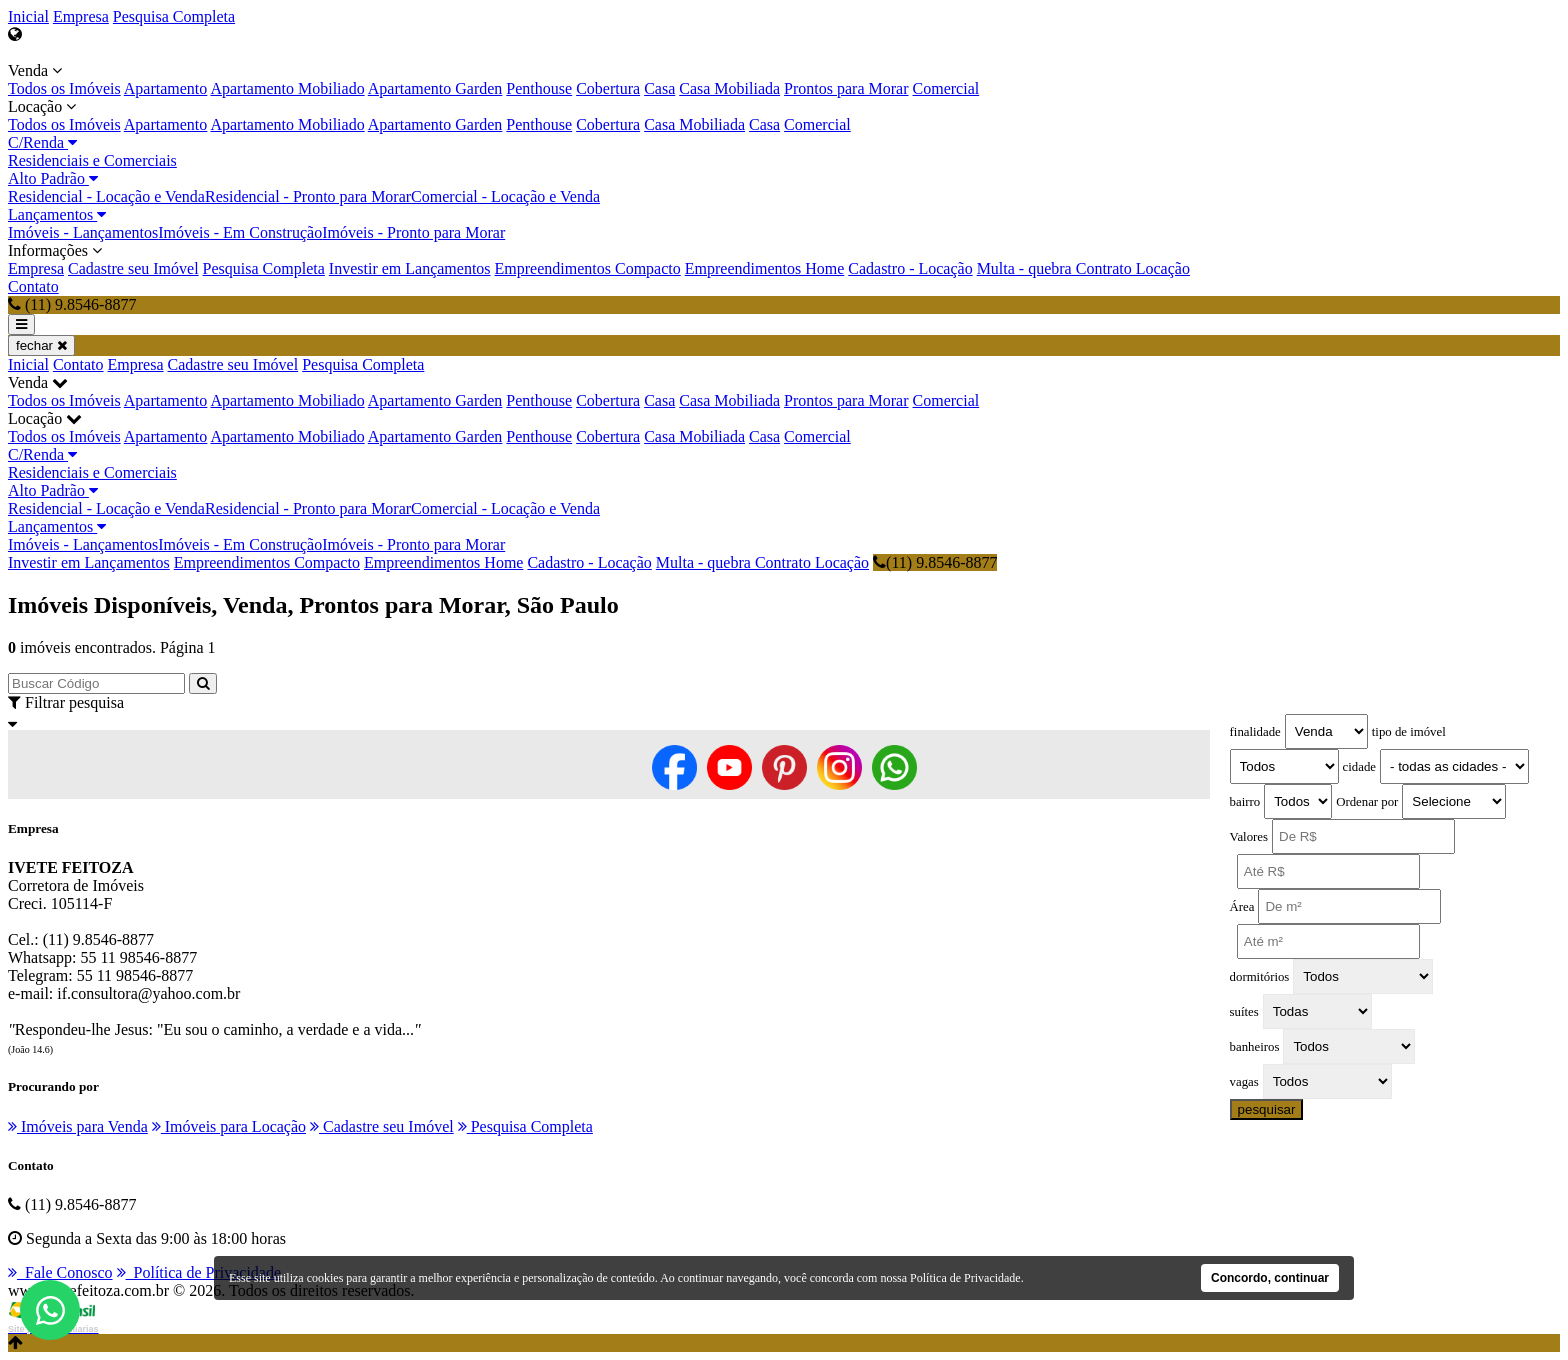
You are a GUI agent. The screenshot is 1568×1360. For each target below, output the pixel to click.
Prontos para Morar (846, 88)
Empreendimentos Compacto (588, 268)
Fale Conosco (60, 1272)
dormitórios (1260, 977)
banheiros (1255, 1047)
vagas (1244, 1082)
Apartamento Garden (435, 88)
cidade (1359, 767)
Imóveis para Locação (229, 1126)
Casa (659, 88)
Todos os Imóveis (64, 88)
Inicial (28, 16)
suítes (1244, 1012)
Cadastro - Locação (910, 268)
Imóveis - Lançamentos (83, 232)
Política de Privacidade (199, 1272)
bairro (1245, 802)
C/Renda (42, 142)
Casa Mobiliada (729, 88)
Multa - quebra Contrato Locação (1083, 268)
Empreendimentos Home (765, 268)
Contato (33, 286)
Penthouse (539, 88)
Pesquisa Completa (174, 16)
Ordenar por (1367, 802)
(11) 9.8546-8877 (935, 562)
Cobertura (608, 88)
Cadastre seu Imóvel (133, 268)
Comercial (946, 88)
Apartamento (166, 88)
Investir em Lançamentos (410, 268)
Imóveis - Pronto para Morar (413, 232)
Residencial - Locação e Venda (106, 196)
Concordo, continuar (1270, 1278)
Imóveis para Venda (78, 1126)
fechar (41, 345)
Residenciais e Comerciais (92, 160)
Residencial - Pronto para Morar (308, 196)
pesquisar (1267, 1109)
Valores (1249, 837)
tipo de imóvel (1409, 732)
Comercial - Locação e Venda (505, 196)
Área (1242, 907)
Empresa (81, 16)
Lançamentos (57, 214)
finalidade (1255, 732)
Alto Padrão (53, 178)
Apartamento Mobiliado (287, 88)
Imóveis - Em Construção (240, 232)
